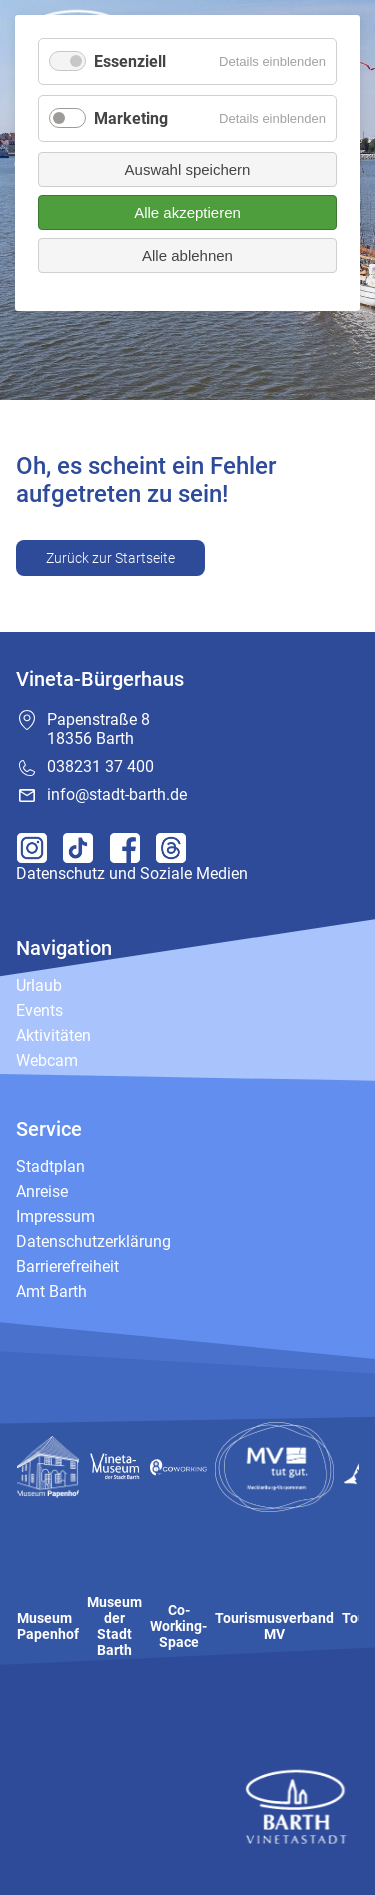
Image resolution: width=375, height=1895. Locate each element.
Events (39, 1010)
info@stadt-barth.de (117, 794)
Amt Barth (51, 1291)
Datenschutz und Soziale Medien (132, 873)
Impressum (55, 1216)
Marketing (131, 118)
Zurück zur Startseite (110, 558)
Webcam (47, 1060)
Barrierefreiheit (67, 1266)
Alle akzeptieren (187, 212)
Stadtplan (50, 1166)
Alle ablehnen (187, 255)
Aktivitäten (53, 1035)
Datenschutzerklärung (93, 1241)
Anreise (42, 1191)
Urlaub (39, 985)
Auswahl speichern (188, 169)
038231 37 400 (100, 766)
